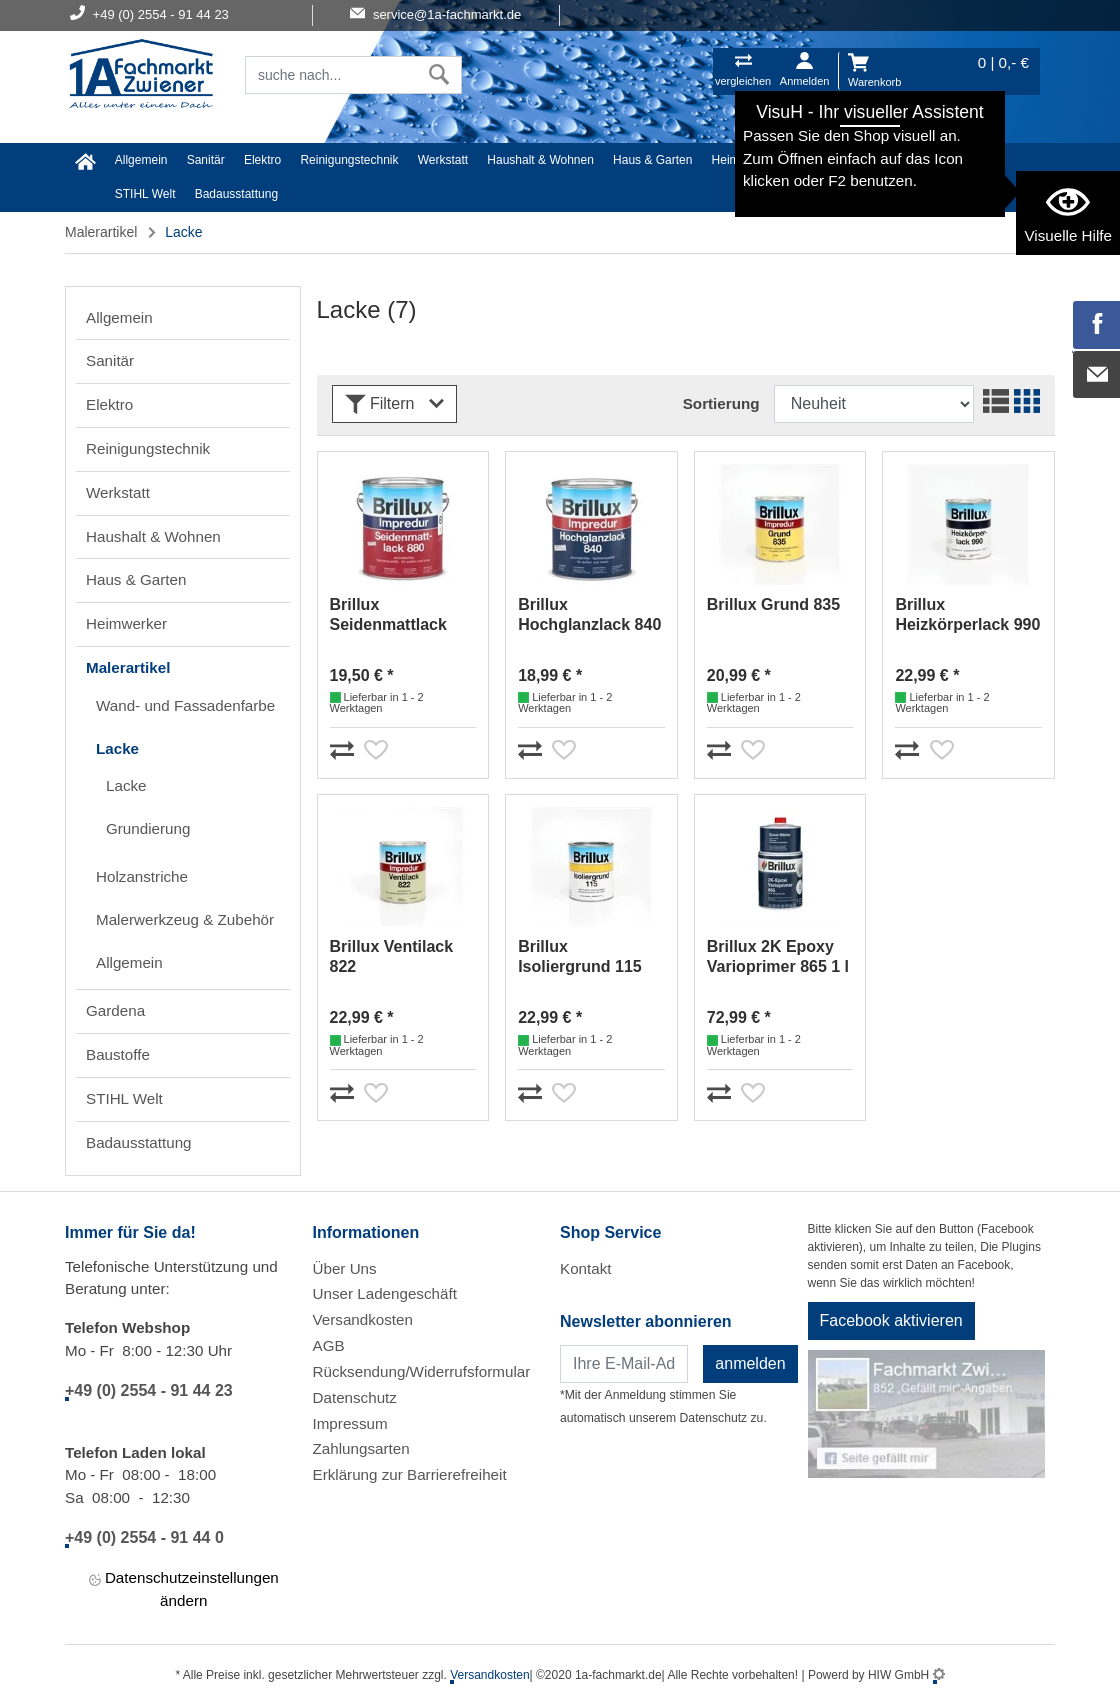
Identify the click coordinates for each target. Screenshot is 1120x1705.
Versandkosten (363, 1319)
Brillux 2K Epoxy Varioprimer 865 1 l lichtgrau (778, 957)
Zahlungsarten (361, 1448)
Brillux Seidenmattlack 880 (388, 615)
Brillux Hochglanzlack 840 (589, 614)
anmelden (750, 1363)
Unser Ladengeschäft (385, 1293)
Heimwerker (744, 160)
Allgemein (141, 160)
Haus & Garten (652, 160)
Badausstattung (236, 194)
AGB (329, 1345)
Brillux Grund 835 (773, 604)
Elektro (262, 160)
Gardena (899, 160)
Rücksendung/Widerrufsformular (422, 1371)
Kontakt (586, 1268)
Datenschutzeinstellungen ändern (184, 1589)
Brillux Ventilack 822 (392, 956)
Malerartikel (826, 160)
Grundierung (148, 828)
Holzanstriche (142, 876)
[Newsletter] (624, 1364)
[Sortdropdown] (874, 404)
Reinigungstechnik (349, 160)
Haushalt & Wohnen (540, 160)
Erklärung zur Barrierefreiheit (410, 1474)
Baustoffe (967, 160)
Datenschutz (355, 1397)
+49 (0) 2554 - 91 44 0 (144, 1537)
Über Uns (345, 1268)
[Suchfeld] (331, 75)
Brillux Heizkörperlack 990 (967, 614)
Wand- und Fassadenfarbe (185, 705)
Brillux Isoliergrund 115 (580, 956)
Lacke (117, 748)
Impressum (350, 1423)
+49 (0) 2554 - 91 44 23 (149, 1390)
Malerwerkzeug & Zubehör (185, 919)
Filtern (394, 404)
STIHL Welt (145, 194)
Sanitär (206, 160)
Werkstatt (443, 160)
